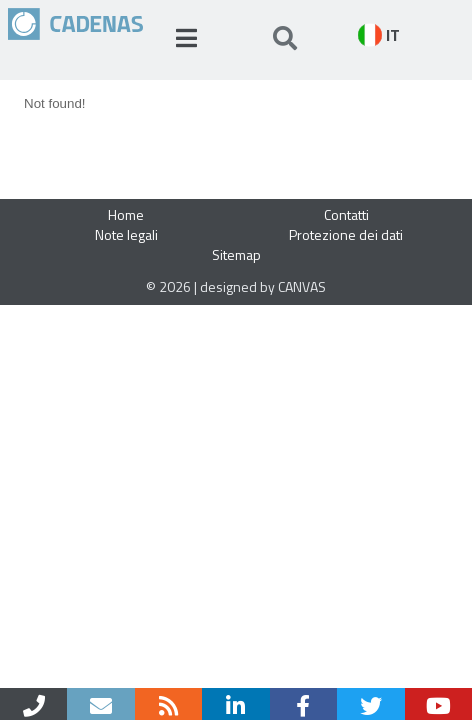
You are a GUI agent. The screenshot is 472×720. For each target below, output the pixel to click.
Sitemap (236, 254)
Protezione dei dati (346, 234)
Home (126, 214)
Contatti (346, 214)
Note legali (126, 234)
